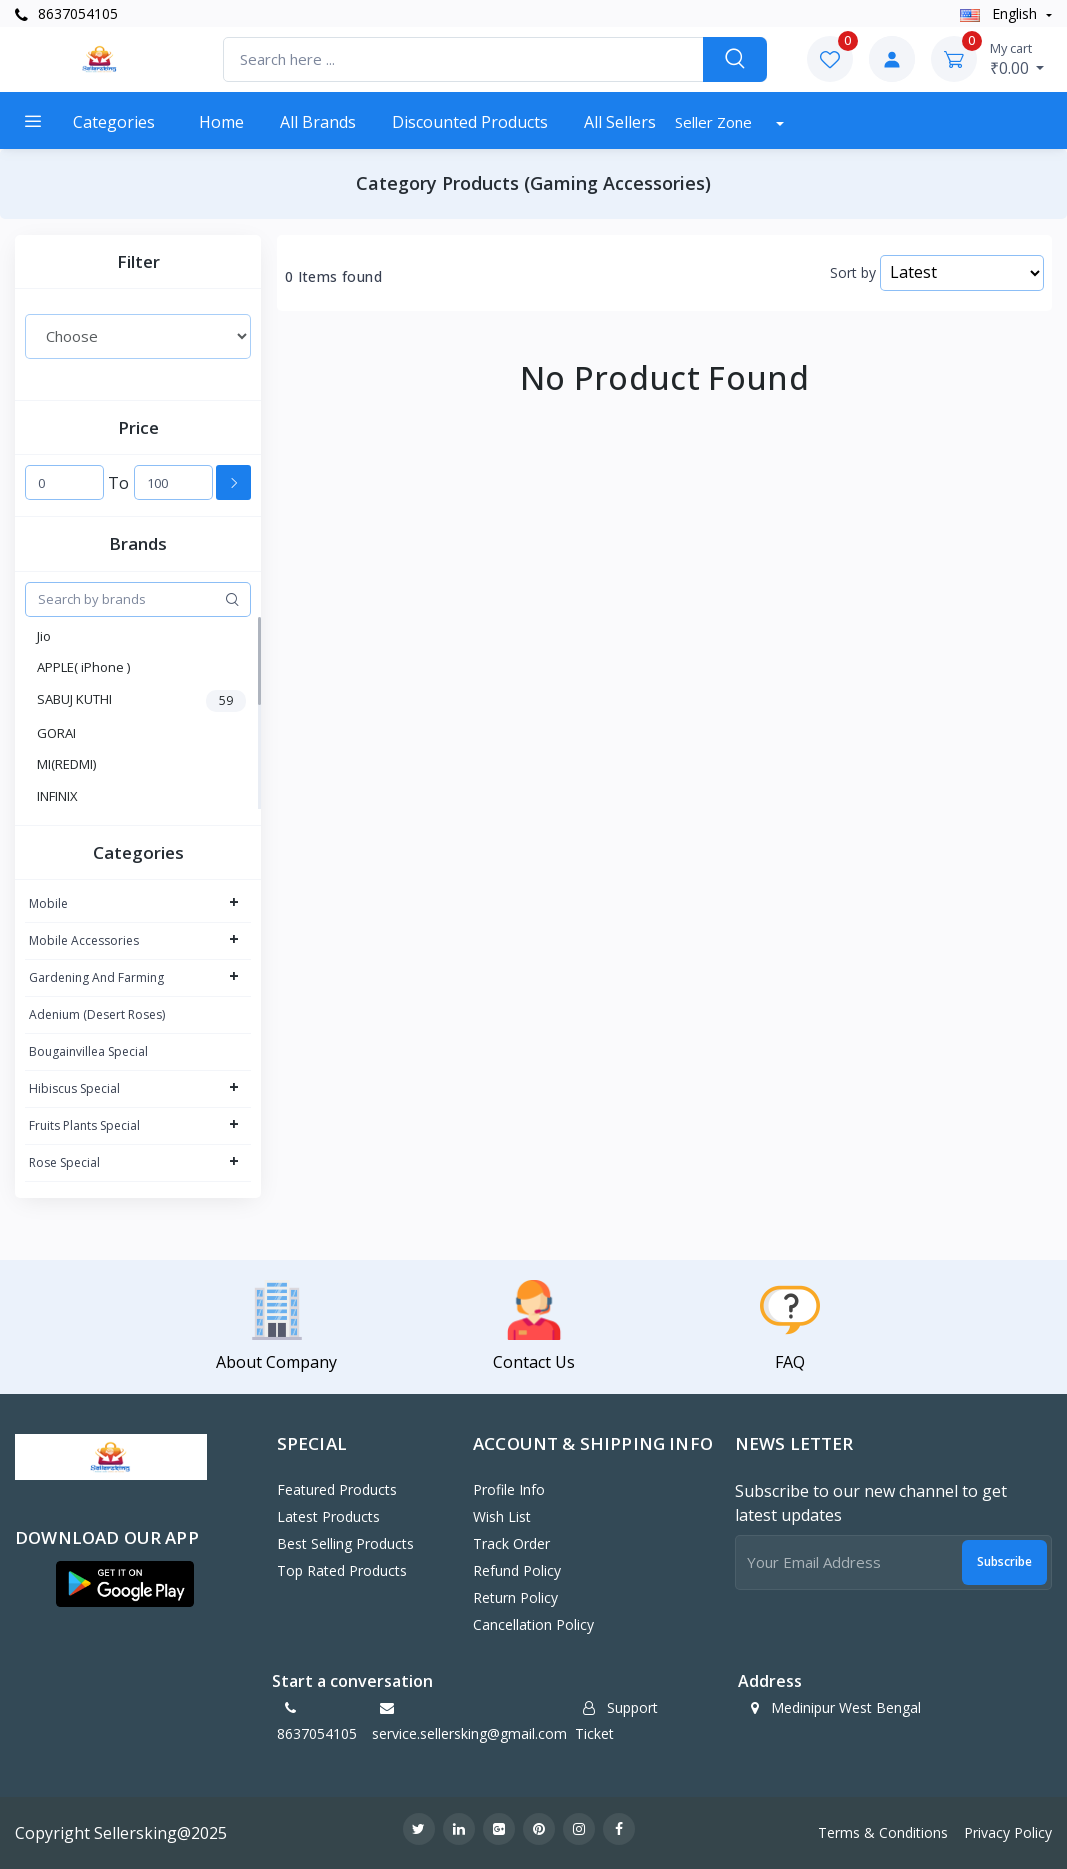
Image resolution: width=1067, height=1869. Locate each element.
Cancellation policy (533, 1624)
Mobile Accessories (84, 940)
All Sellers (620, 122)
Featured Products (337, 1489)
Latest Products (328, 1516)
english (1000, 13)
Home (221, 122)
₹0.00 (1017, 59)
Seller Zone (715, 122)
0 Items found (333, 277)
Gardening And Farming (96, 977)
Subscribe (1004, 1561)
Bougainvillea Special (88, 1051)
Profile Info (509, 1489)
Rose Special (64, 1162)
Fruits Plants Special (84, 1125)
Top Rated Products (342, 1570)
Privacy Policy (1008, 1832)
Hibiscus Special (74, 1088)
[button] (125, 1584)
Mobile (48, 903)
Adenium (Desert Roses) (97, 1014)
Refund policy (517, 1570)
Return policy (515, 1597)
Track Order (511, 1543)
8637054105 (66, 13)
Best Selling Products (345, 1543)
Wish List (502, 1516)
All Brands (318, 122)
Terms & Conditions (883, 1832)
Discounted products (470, 122)
